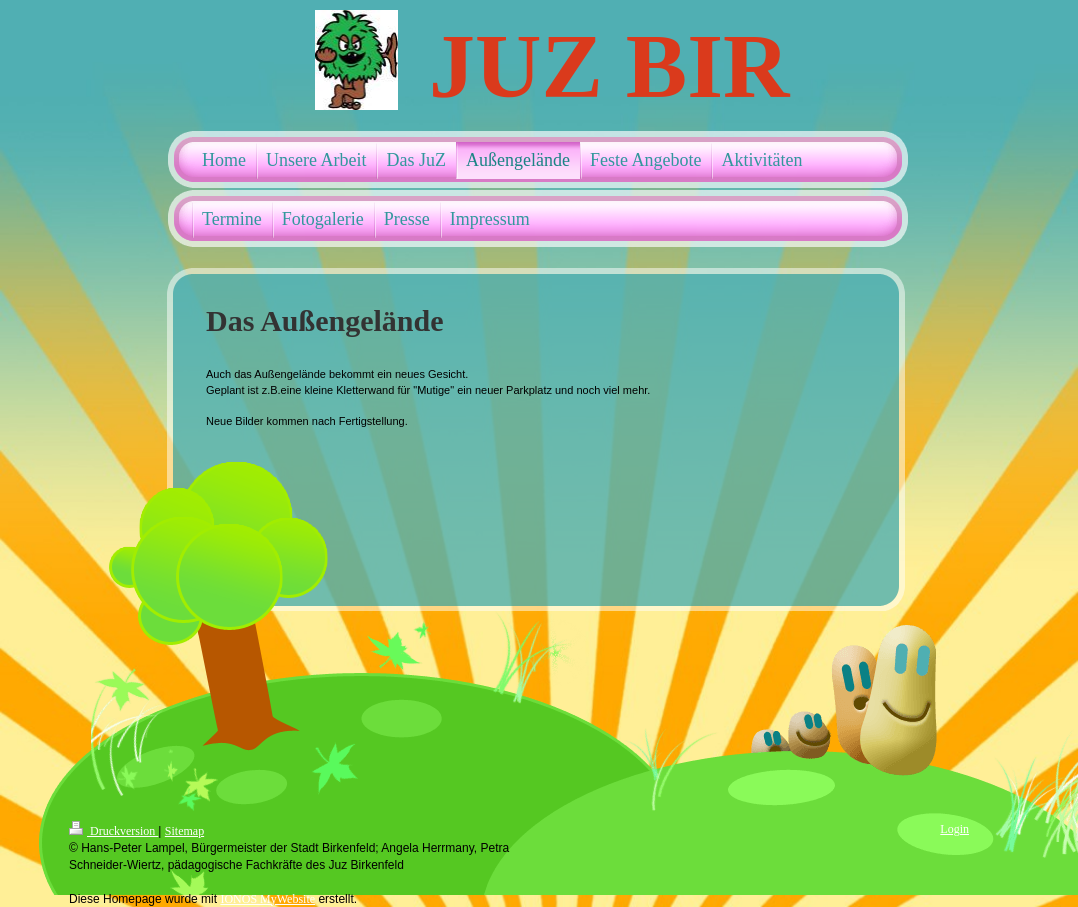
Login (954, 829)
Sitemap (184, 831)
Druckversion (113, 831)
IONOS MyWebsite (267, 899)
